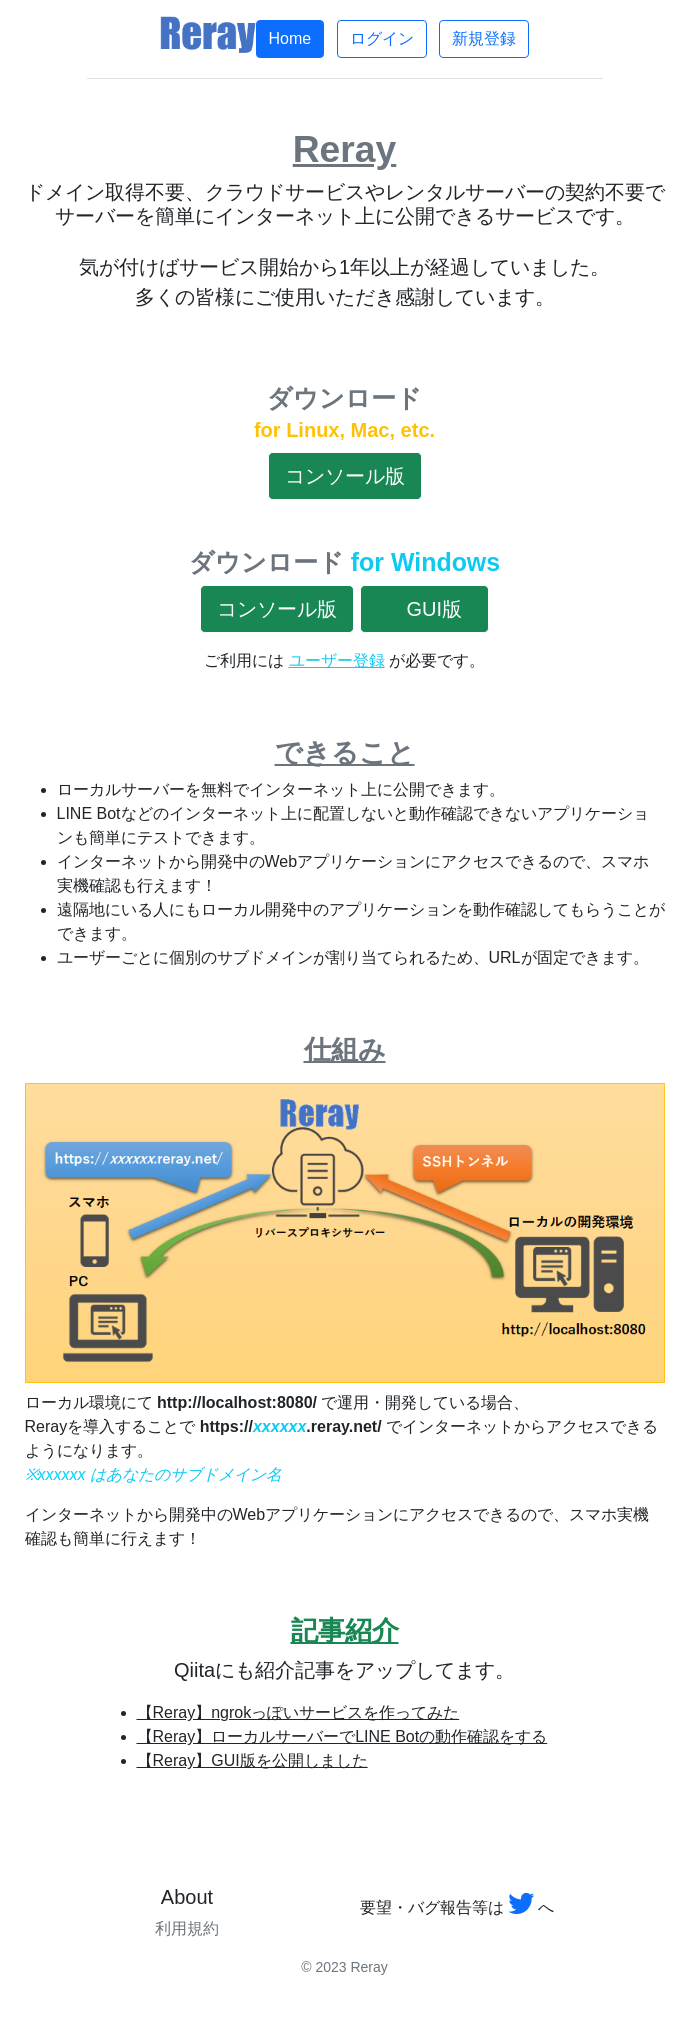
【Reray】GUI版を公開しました (252, 1760)
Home (290, 38)
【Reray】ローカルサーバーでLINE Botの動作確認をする (342, 1736)
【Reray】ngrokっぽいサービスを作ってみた (298, 1712)
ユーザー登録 (337, 660)
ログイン (382, 38)
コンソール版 (345, 476)
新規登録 (484, 38)
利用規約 (187, 1928)
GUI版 (435, 609)
